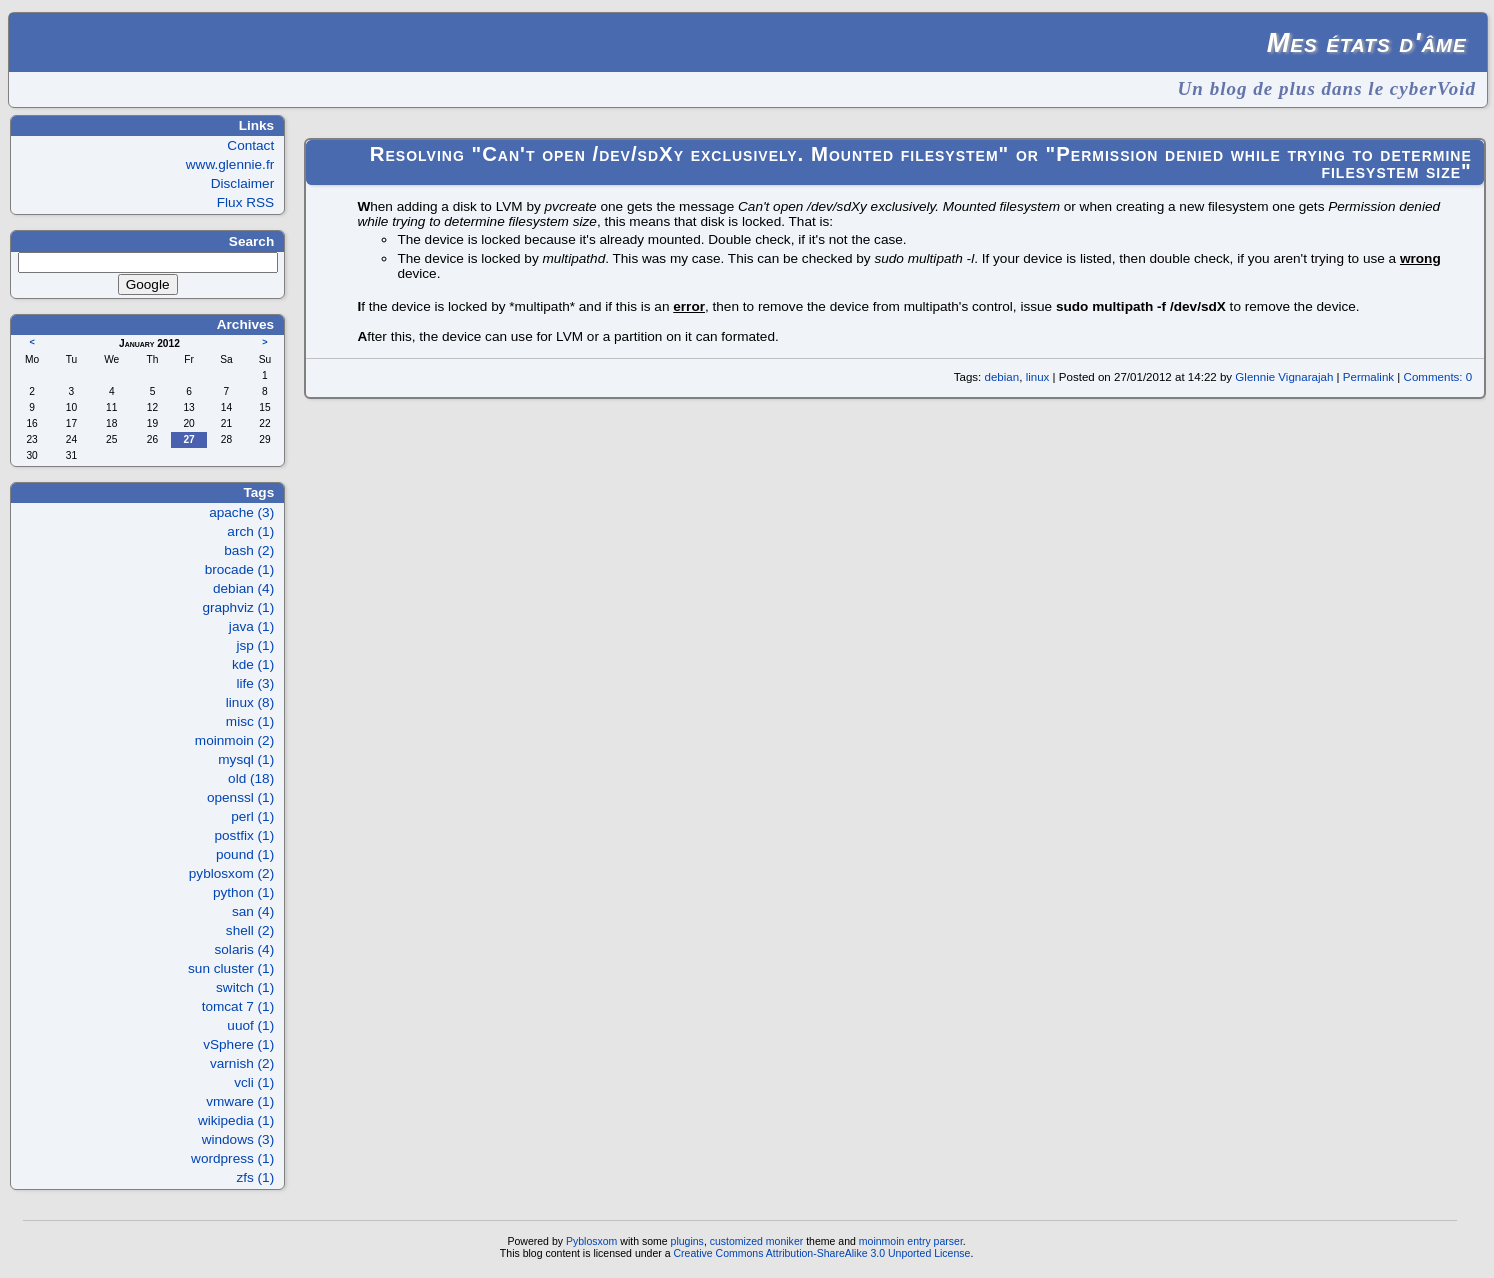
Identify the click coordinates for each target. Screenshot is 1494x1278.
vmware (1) (240, 1101)
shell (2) (250, 930)
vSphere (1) (238, 1044)
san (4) (253, 911)
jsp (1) (255, 645)
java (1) (251, 626)
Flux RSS (245, 202)
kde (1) (253, 664)
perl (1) (252, 816)
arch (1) (250, 531)
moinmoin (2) (234, 740)
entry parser (935, 1241)
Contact (250, 145)
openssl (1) (240, 797)
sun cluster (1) (231, 968)
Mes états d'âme (1367, 42)
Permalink (1368, 377)
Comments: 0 (1438, 377)
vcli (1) (254, 1082)
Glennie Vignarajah (1284, 377)
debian (1002, 377)
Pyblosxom (591, 1241)
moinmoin (882, 1241)
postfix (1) (245, 835)
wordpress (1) (232, 1158)
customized (736, 1241)
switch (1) (245, 987)
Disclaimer (242, 183)
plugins (687, 1241)
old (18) (251, 778)
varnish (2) (242, 1063)
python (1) (243, 892)
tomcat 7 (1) (238, 1006)
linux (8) (250, 702)
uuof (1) (250, 1025)
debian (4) (243, 588)
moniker (784, 1241)
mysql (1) (246, 759)
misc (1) (250, 721)
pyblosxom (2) (231, 873)
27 (188, 439)
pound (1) (245, 854)
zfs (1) (255, 1177)
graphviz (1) (238, 607)
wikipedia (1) (236, 1120)
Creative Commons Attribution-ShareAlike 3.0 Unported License (821, 1253)
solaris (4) (245, 949)
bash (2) (249, 550)
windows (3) (238, 1139)
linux (1038, 377)
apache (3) (241, 512)
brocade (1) (240, 569)
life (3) (255, 683)
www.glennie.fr (230, 164)
